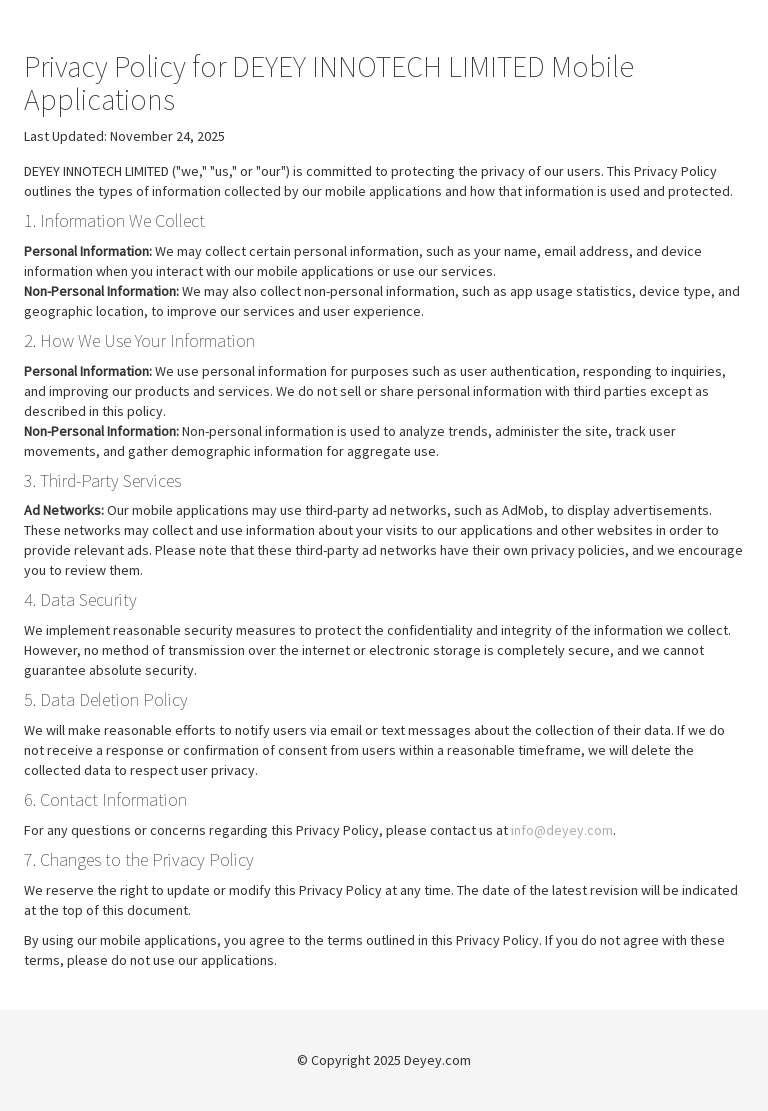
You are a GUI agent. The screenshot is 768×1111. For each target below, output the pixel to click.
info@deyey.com (562, 830)
